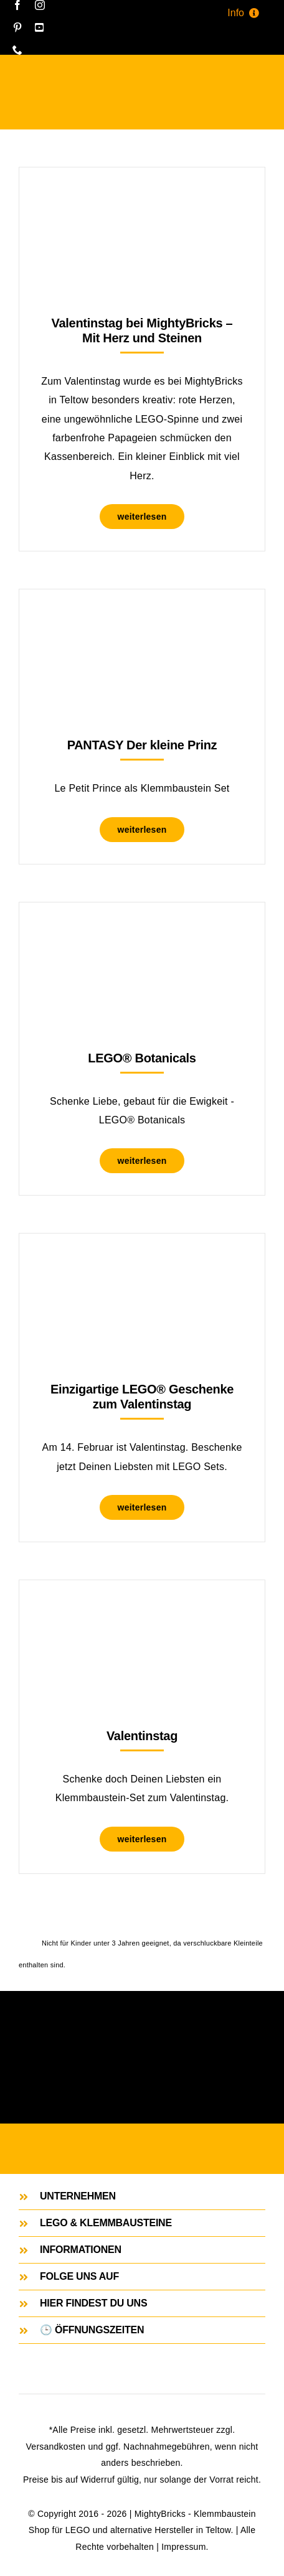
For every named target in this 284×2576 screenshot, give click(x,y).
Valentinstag (142, 1736)
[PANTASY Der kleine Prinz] (142, 620)
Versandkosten (56, 2447)
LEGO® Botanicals (142, 1058)
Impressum (183, 2547)
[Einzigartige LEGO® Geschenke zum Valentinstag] (142, 1264)
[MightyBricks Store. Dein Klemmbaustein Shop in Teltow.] (142, 2147)
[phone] (17, 50)
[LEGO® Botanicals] (142, 933)
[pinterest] (17, 27)
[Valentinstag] (142, 1611)
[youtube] (39, 27)
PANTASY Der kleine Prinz (142, 745)
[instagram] (40, 5)
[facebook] (17, 5)
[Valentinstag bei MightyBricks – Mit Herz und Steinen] (142, 198)
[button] (142, 2196)
